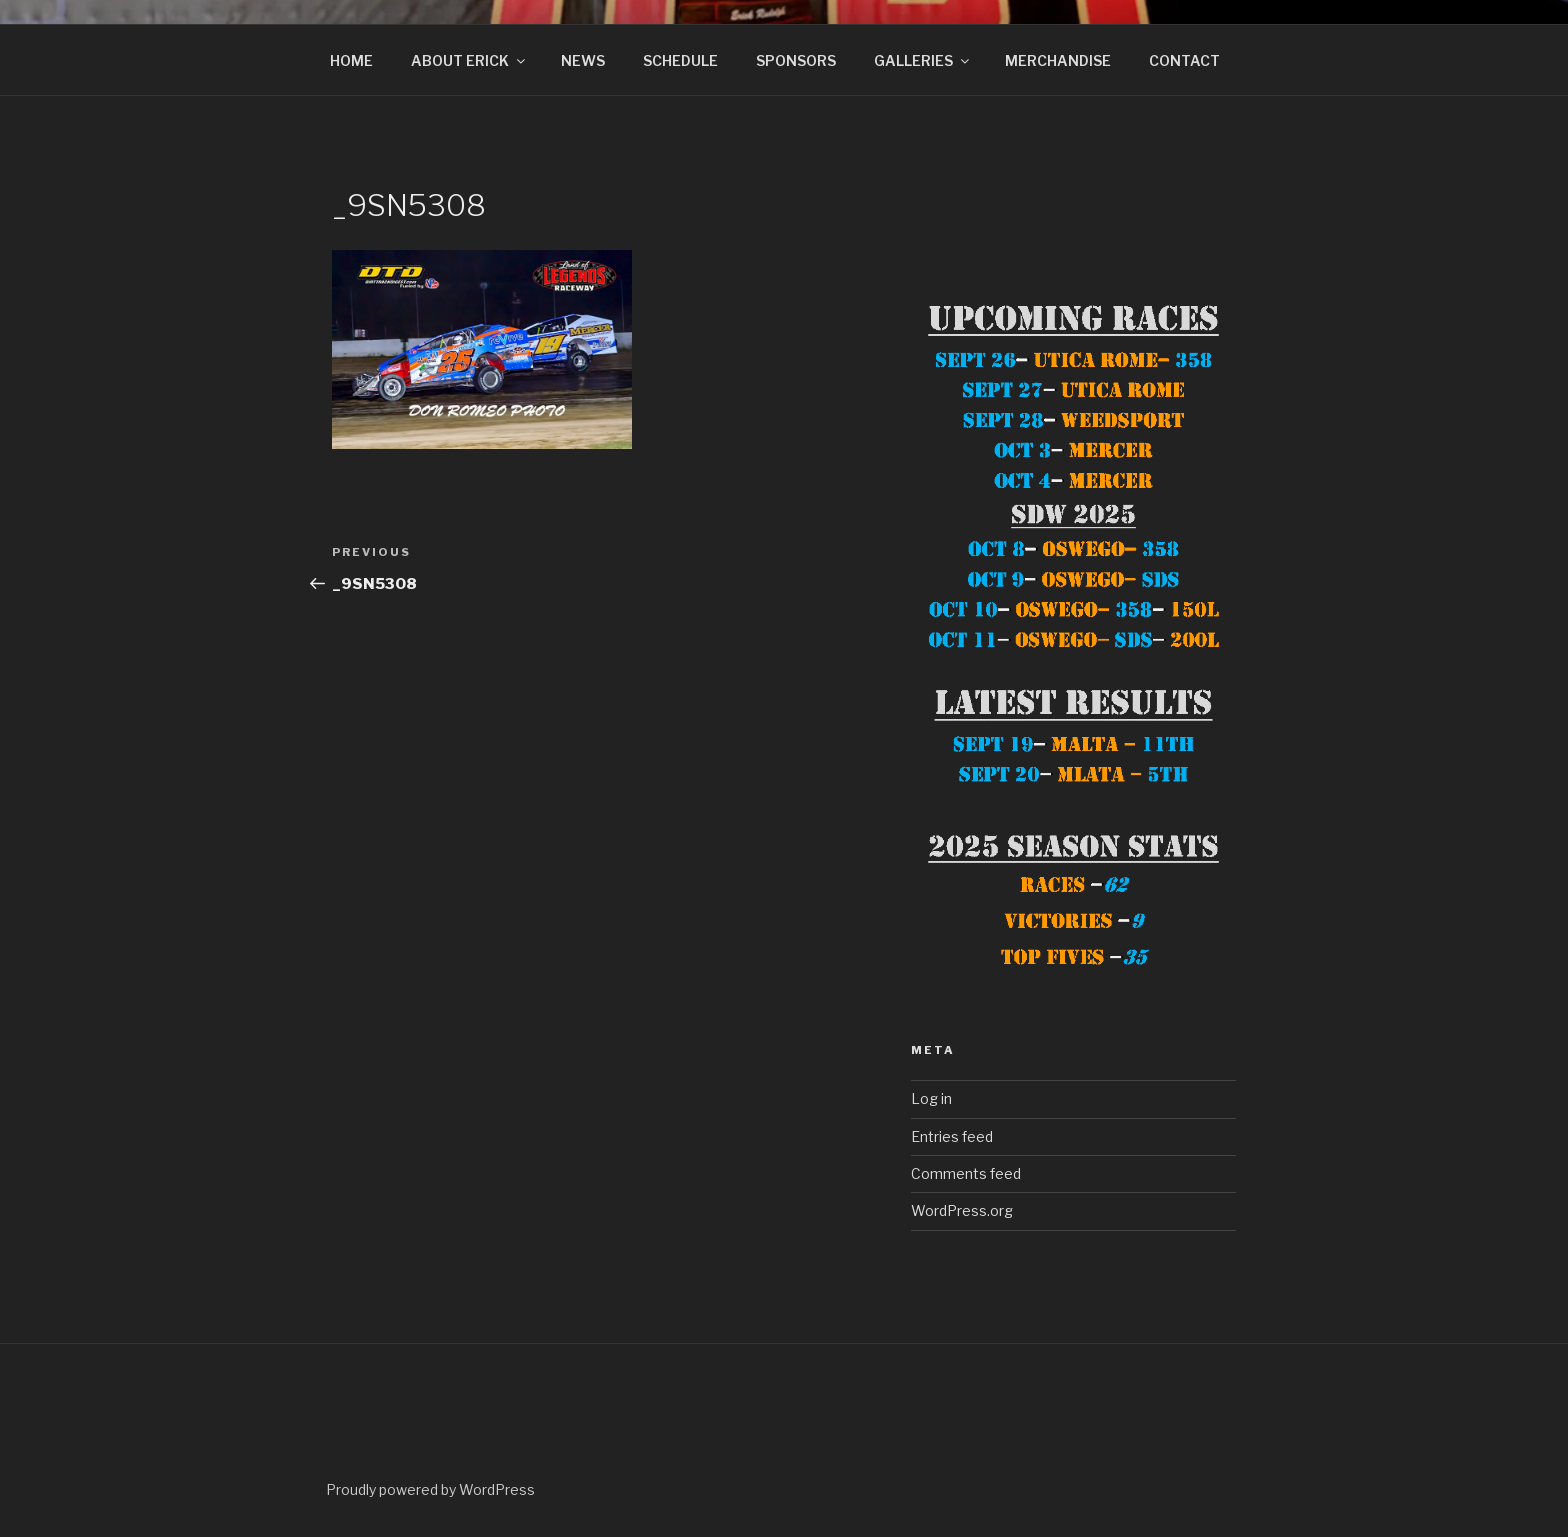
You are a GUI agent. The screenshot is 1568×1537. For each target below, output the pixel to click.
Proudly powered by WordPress (430, 1489)
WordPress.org (962, 1210)
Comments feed (966, 1173)
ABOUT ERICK (469, 60)
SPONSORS (796, 60)
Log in (931, 1098)
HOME (351, 60)
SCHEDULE (680, 60)
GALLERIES (923, 60)
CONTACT (1184, 60)
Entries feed (952, 1136)
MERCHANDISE (1058, 60)
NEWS (583, 60)
